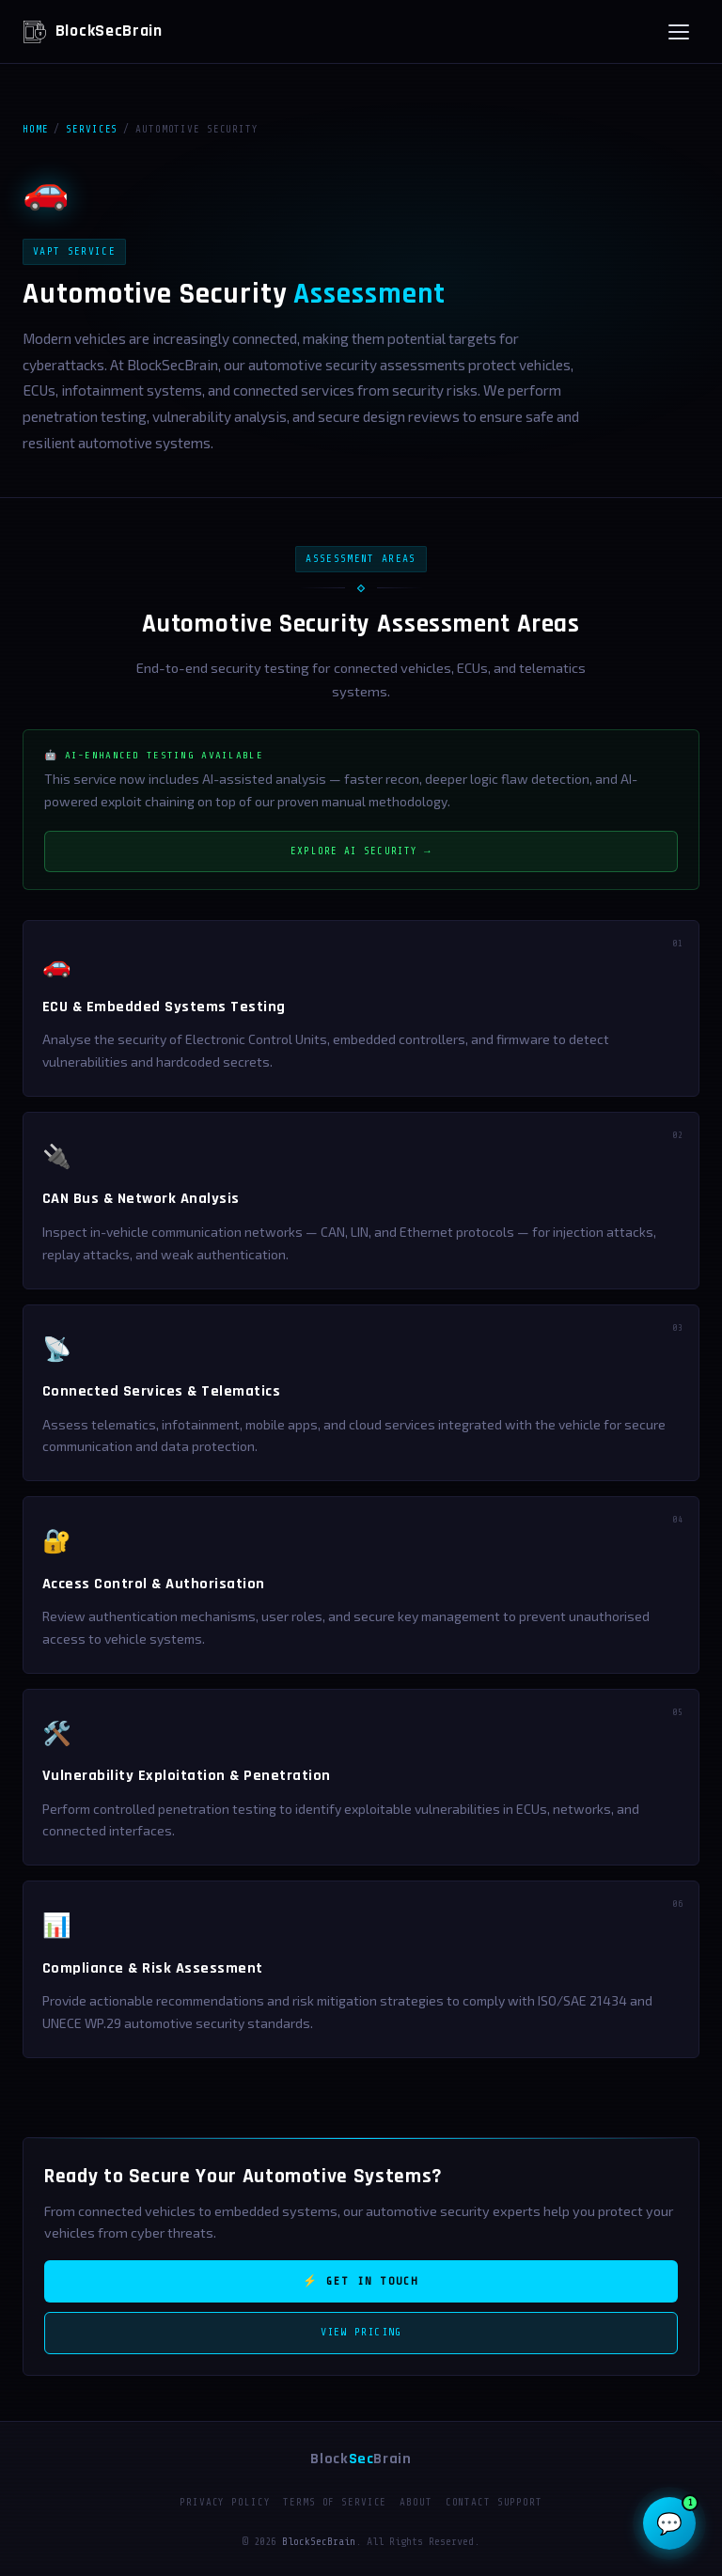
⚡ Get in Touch (360, 2280)
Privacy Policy (225, 2502)
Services (92, 129)
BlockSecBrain (93, 32)
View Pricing (361, 2332)
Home (35, 129)
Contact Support (494, 2502)
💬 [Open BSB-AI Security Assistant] (676, 2516)
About (416, 2502)
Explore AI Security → (360, 851)
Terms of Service (334, 2502)
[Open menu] (678, 32)
